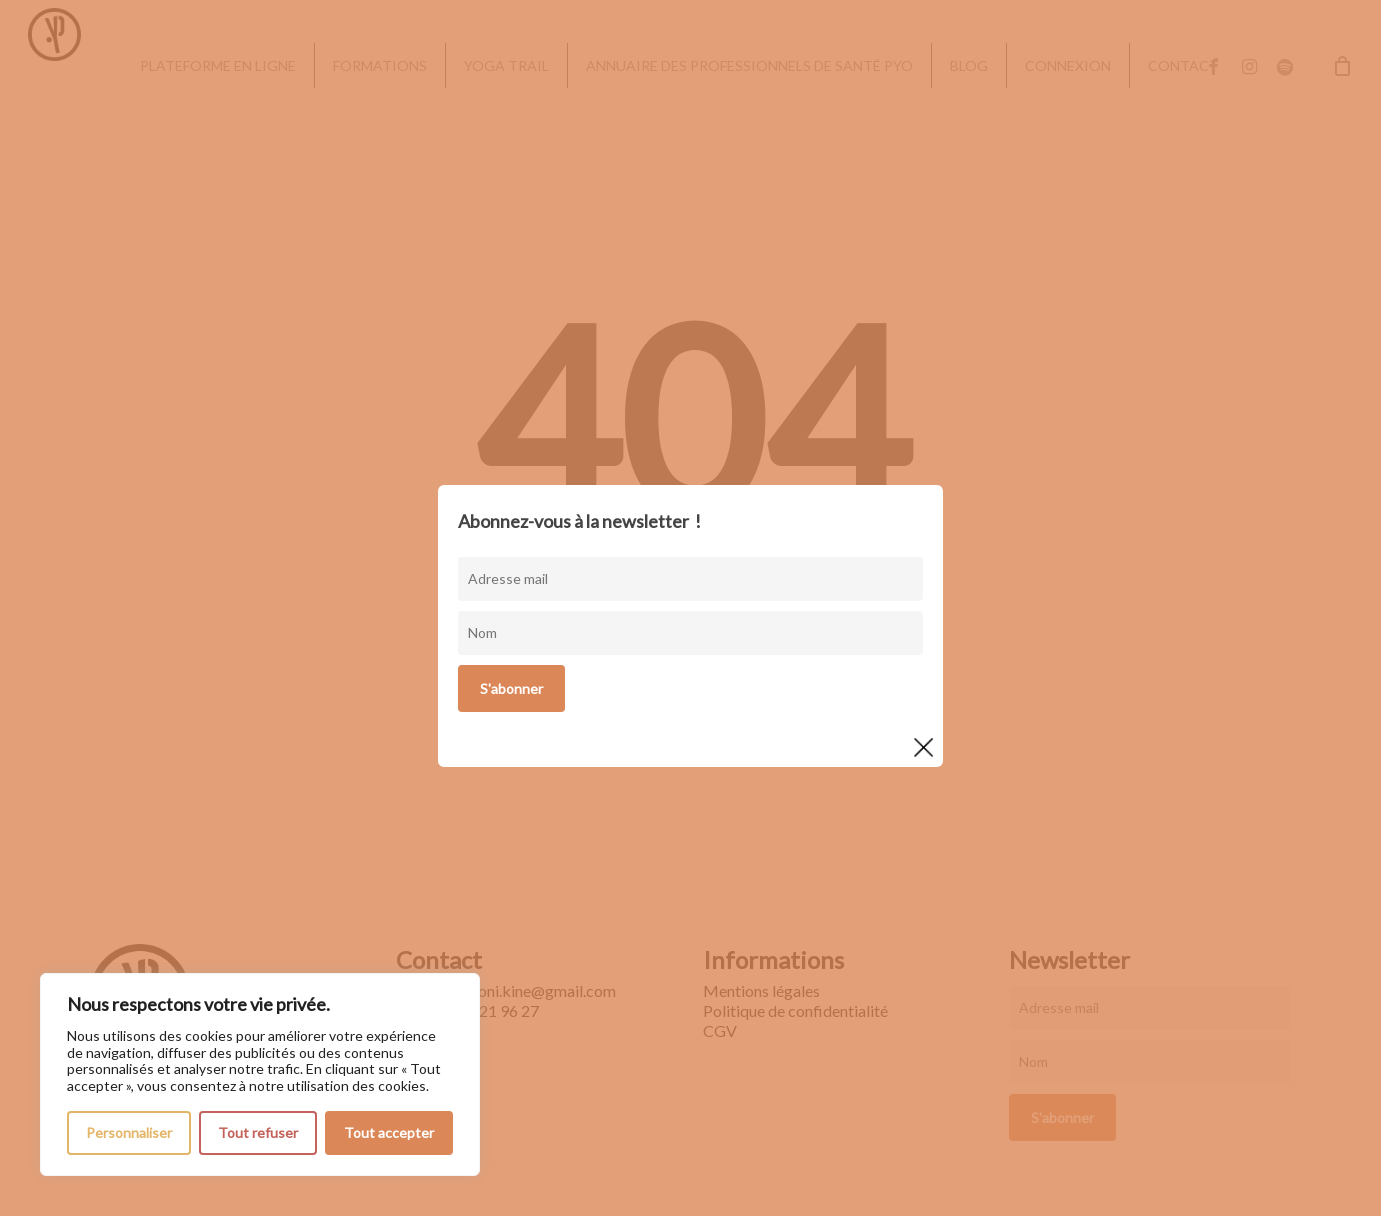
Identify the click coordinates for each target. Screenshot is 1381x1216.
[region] (260, 1074)
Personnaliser (129, 1132)
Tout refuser (258, 1132)
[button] (1343, 10)
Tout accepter (389, 1132)
